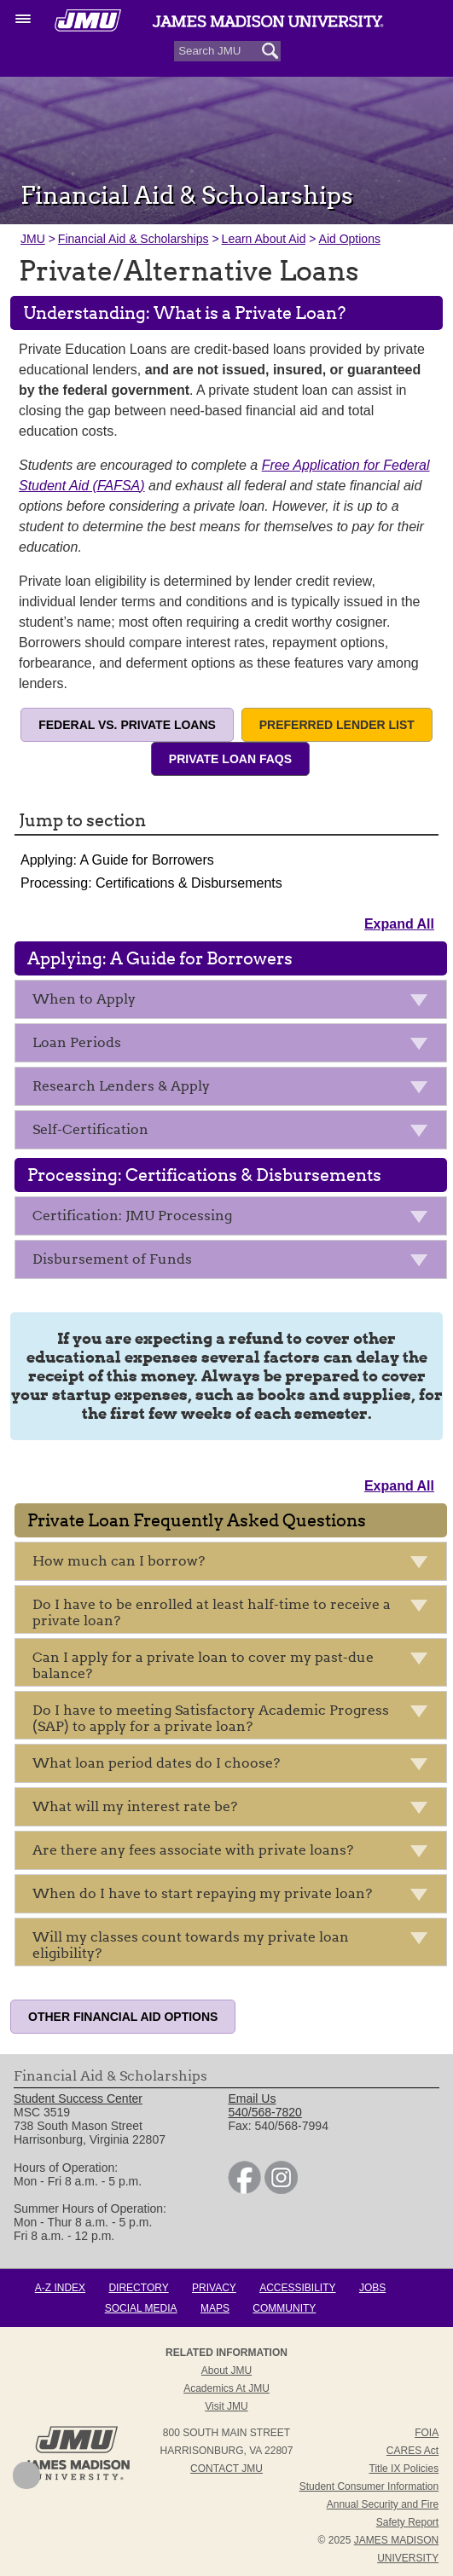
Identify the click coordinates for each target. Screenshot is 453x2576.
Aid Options (349, 239)
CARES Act (412, 2451)
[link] (244, 2190)
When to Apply (235, 1002)
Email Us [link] (252, 2098)
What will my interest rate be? (235, 1809)
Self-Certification (235, 1132)
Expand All (399, 924)
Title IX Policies (404, 2469)
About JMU (226, 2370)
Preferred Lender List (337, 725)
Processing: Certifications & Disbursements (151, 883)
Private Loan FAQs (230, 759)
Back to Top (26, 2475)
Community (284, 2308)
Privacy (214, 2288)
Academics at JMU (226, 2388)
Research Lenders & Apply (235, 1089)
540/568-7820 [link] (264, 2112)
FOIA (426, 2433)
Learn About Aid (264, 239)
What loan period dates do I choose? (235, 1766)
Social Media (141, 2308)
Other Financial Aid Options (123, 2016)
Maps (214, 2308)
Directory (138, 2288)
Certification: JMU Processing (235, 1218)
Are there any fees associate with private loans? (235, 1853)
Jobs (372, 2288)
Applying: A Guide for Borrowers (117, 860)
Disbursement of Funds (235, 1262)
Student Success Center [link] (78, 2098)
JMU (32, 239)
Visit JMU (226, 2406)
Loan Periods (235, 1045)
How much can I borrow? (235, 1564)
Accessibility (297, 2288)
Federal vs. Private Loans (127, 725)
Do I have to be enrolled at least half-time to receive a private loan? (235, 1612)
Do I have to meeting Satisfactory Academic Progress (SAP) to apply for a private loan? (235, 1718)
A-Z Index (60, 2288)
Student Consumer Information (368, 2486)
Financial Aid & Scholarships (133, 239)
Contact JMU (226, 2469)
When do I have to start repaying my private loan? (235, 1896)
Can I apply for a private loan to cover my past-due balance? (235, 1665)
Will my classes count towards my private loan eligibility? (235, 1945)
